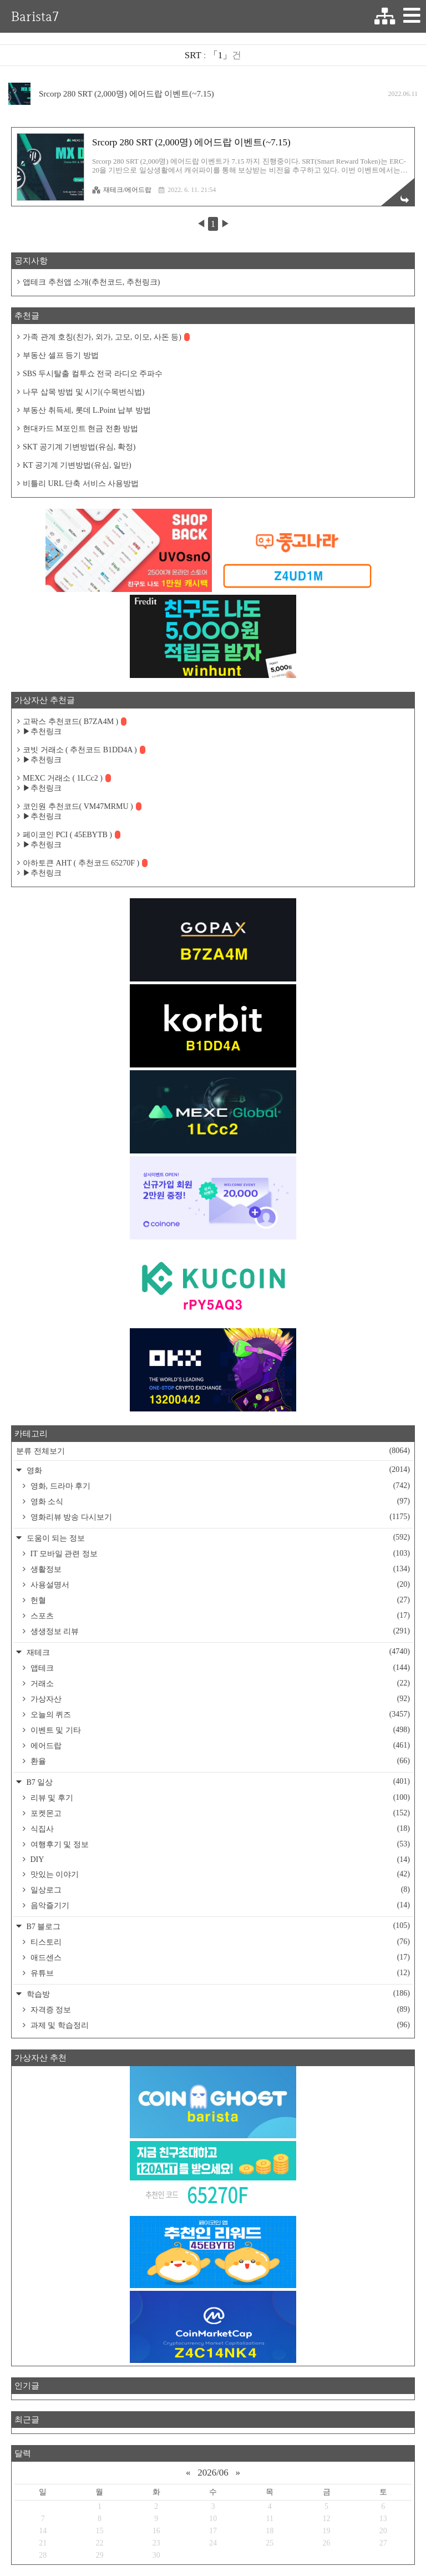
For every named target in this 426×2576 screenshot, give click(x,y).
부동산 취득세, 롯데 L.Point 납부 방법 (87, 410)
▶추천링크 (42, 731)
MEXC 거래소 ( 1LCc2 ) (67, 778)
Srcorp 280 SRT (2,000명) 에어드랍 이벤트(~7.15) (126, 93)
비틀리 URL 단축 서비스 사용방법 (81, 483)
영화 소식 (219, 1501)
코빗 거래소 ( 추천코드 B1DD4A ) (84, 750)
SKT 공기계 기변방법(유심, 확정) (79, 447)
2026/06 (213, 2472)
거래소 (219, 1683)
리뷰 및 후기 (219, 1797)
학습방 (217, 1993)
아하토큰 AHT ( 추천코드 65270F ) (85, 863)
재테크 (217, 1652)
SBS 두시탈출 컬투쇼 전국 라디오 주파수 (93, 374)
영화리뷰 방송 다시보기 (219, 1516)
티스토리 (219, 1941)
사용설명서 (219, 1584)
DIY (219, 1859)
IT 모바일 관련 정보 (219, 1553)
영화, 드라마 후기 (219, 1485)
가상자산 (219, 1698)
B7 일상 (217, 1782)
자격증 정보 (219, 2009)
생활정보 (219, 1569)
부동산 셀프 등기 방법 (61, 355)
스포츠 (219, 1615)
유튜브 (219, 1972)
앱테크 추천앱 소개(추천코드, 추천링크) (91, 282)
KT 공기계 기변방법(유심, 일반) (77, 465)
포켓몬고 (219, 1813)
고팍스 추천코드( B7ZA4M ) (74, 721)
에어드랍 (219, 1745)
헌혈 (219, 1600)
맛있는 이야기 (219, 1874)
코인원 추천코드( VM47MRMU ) (82, 806)
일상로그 (219, 1889)
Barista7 (35, 16)
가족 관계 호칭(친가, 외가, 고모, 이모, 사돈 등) (106, 337)
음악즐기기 (219, 1905)
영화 (217, 1470)
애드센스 (219, 1957)
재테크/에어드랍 (121, 190)
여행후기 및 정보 (219, 1844)
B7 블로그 (217, 1926)
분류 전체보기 (213, 1450)
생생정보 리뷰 (219, 1631)
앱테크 (219, 1667)
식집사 (219, 1828)
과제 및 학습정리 (219, 2025)
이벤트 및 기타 (219, 1729)
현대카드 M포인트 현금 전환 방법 (80, 428)
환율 (219, 1761)
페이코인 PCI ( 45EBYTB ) (71, 835)
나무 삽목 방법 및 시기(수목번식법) (83, 392)
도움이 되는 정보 (217, 1537)
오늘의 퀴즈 (219, 1714)
